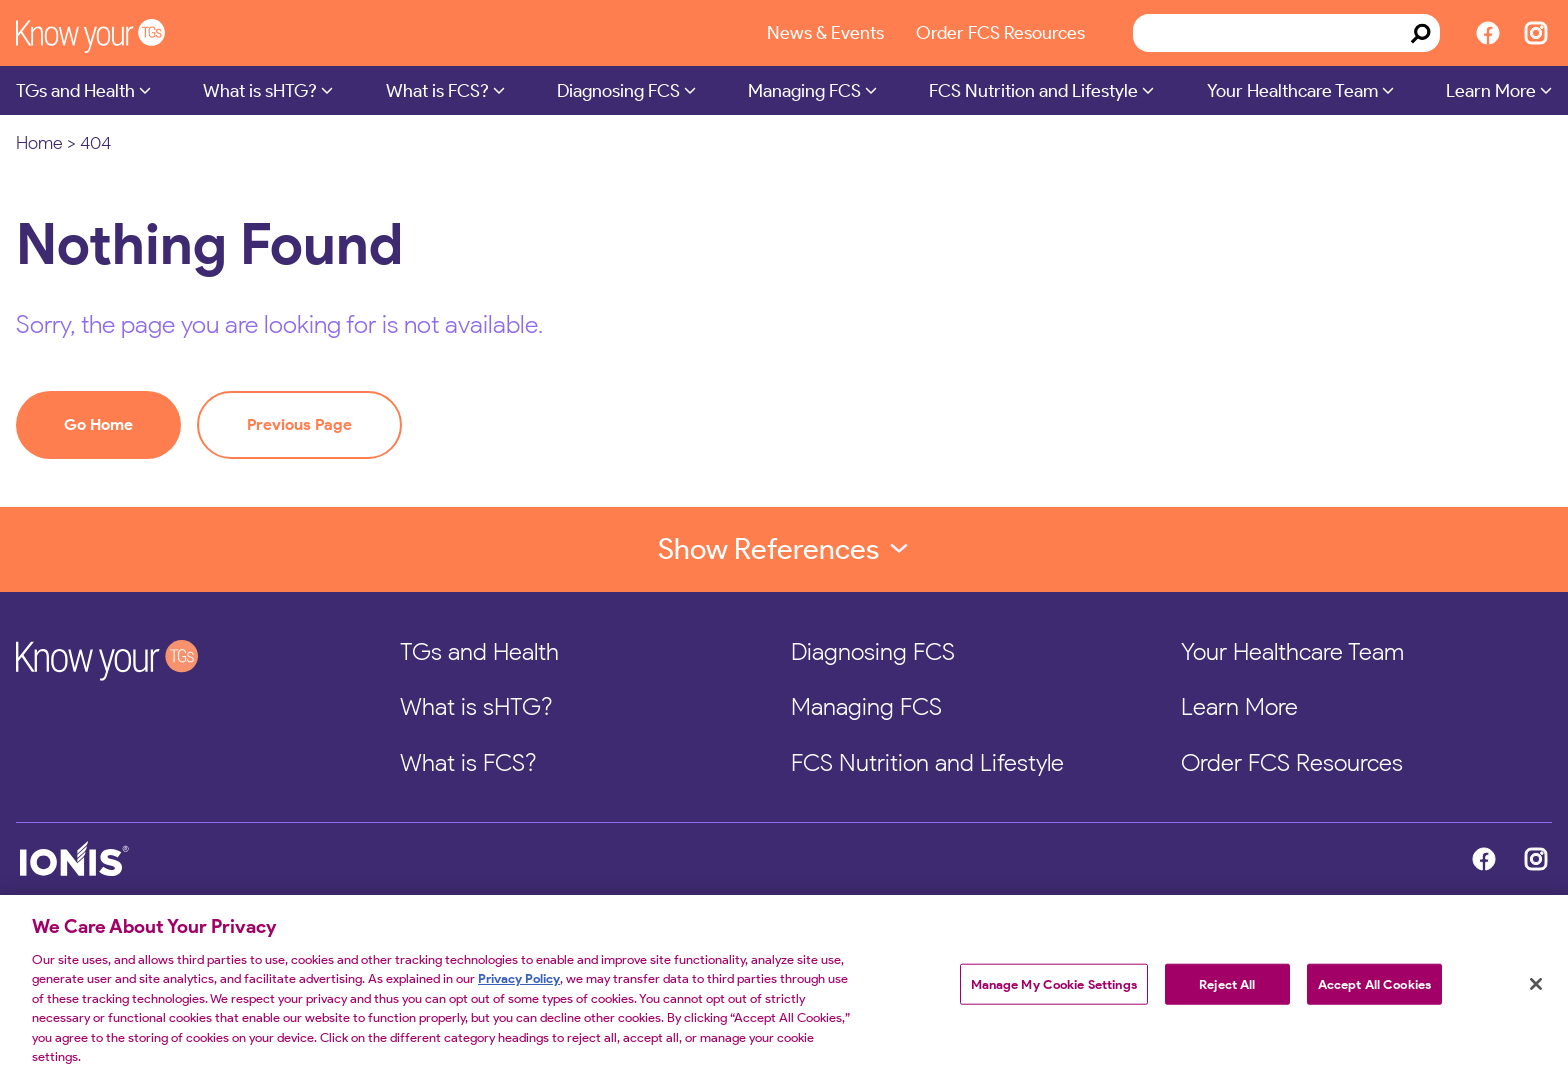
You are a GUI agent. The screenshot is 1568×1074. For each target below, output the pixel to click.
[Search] (1421, 33)
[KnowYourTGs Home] (116, 33)
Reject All (1227, 991)
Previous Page (299, 424)
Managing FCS (804, 90)
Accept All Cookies (1374, 991)
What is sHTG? (260, 90)
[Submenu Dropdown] (145, 90)
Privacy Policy (519, 986)
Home (39, 142)
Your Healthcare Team (1292, 90)
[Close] (1536, 991)
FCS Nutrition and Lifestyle (1033, 90)
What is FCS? (437, 90)
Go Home (98, 424)
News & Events (825, 32)
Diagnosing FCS (618, 90)
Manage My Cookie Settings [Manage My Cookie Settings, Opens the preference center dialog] (1054, 991)
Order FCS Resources (1000, 32)
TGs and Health (75, 90)
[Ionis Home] (407, 859)
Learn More (1491, 90)
